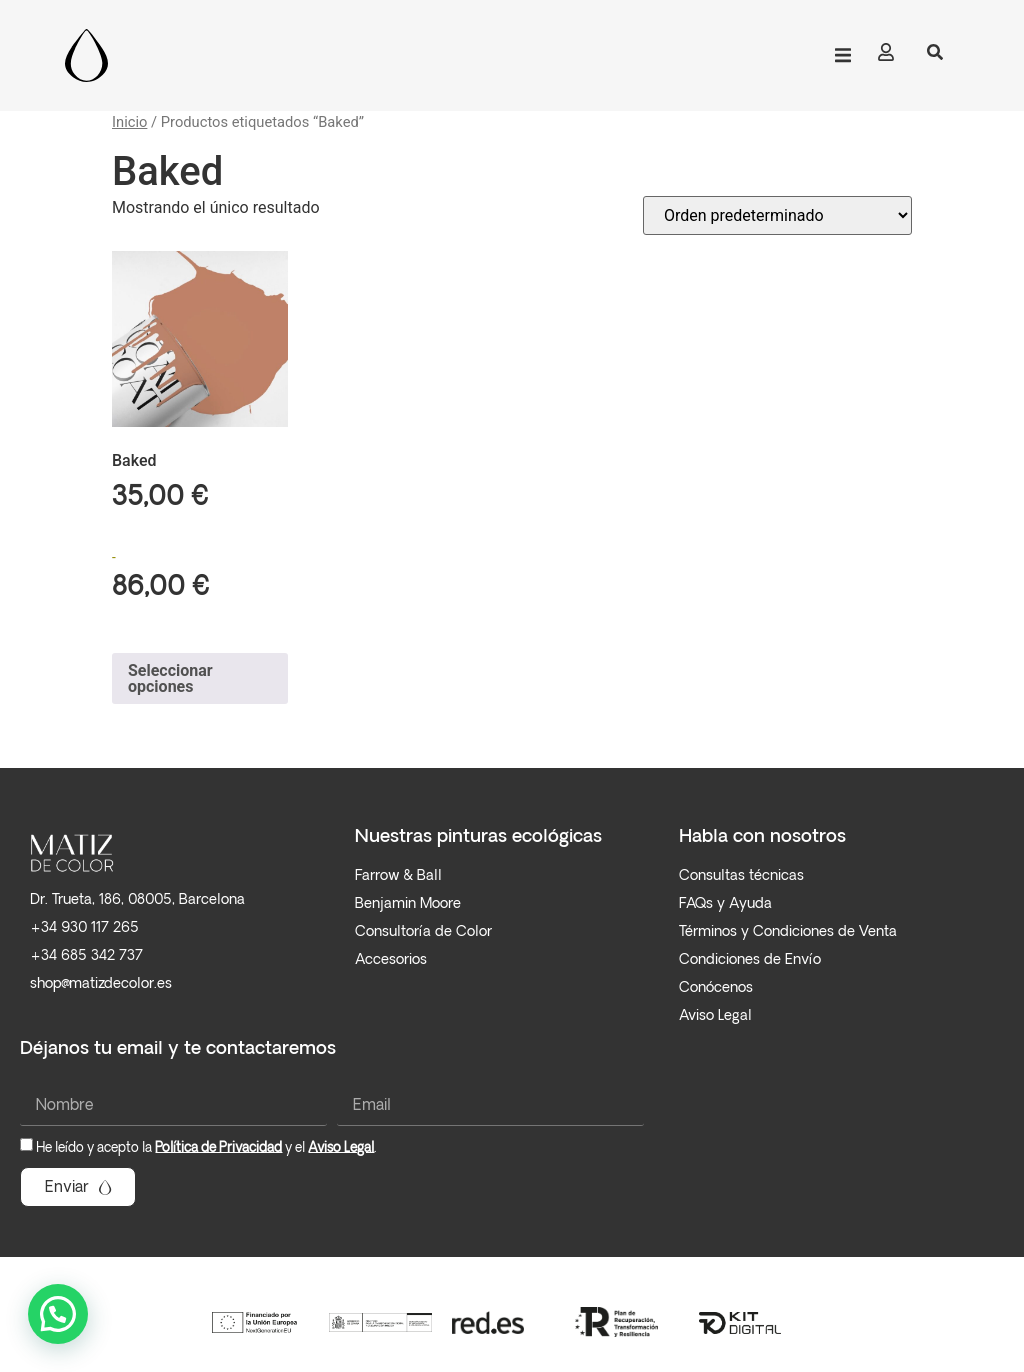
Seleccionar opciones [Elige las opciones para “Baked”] (170, 678)
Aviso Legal (341, 1147)
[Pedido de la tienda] (777, 215)
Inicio (129, 122)
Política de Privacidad (218, 1147)
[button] (843, 55)
